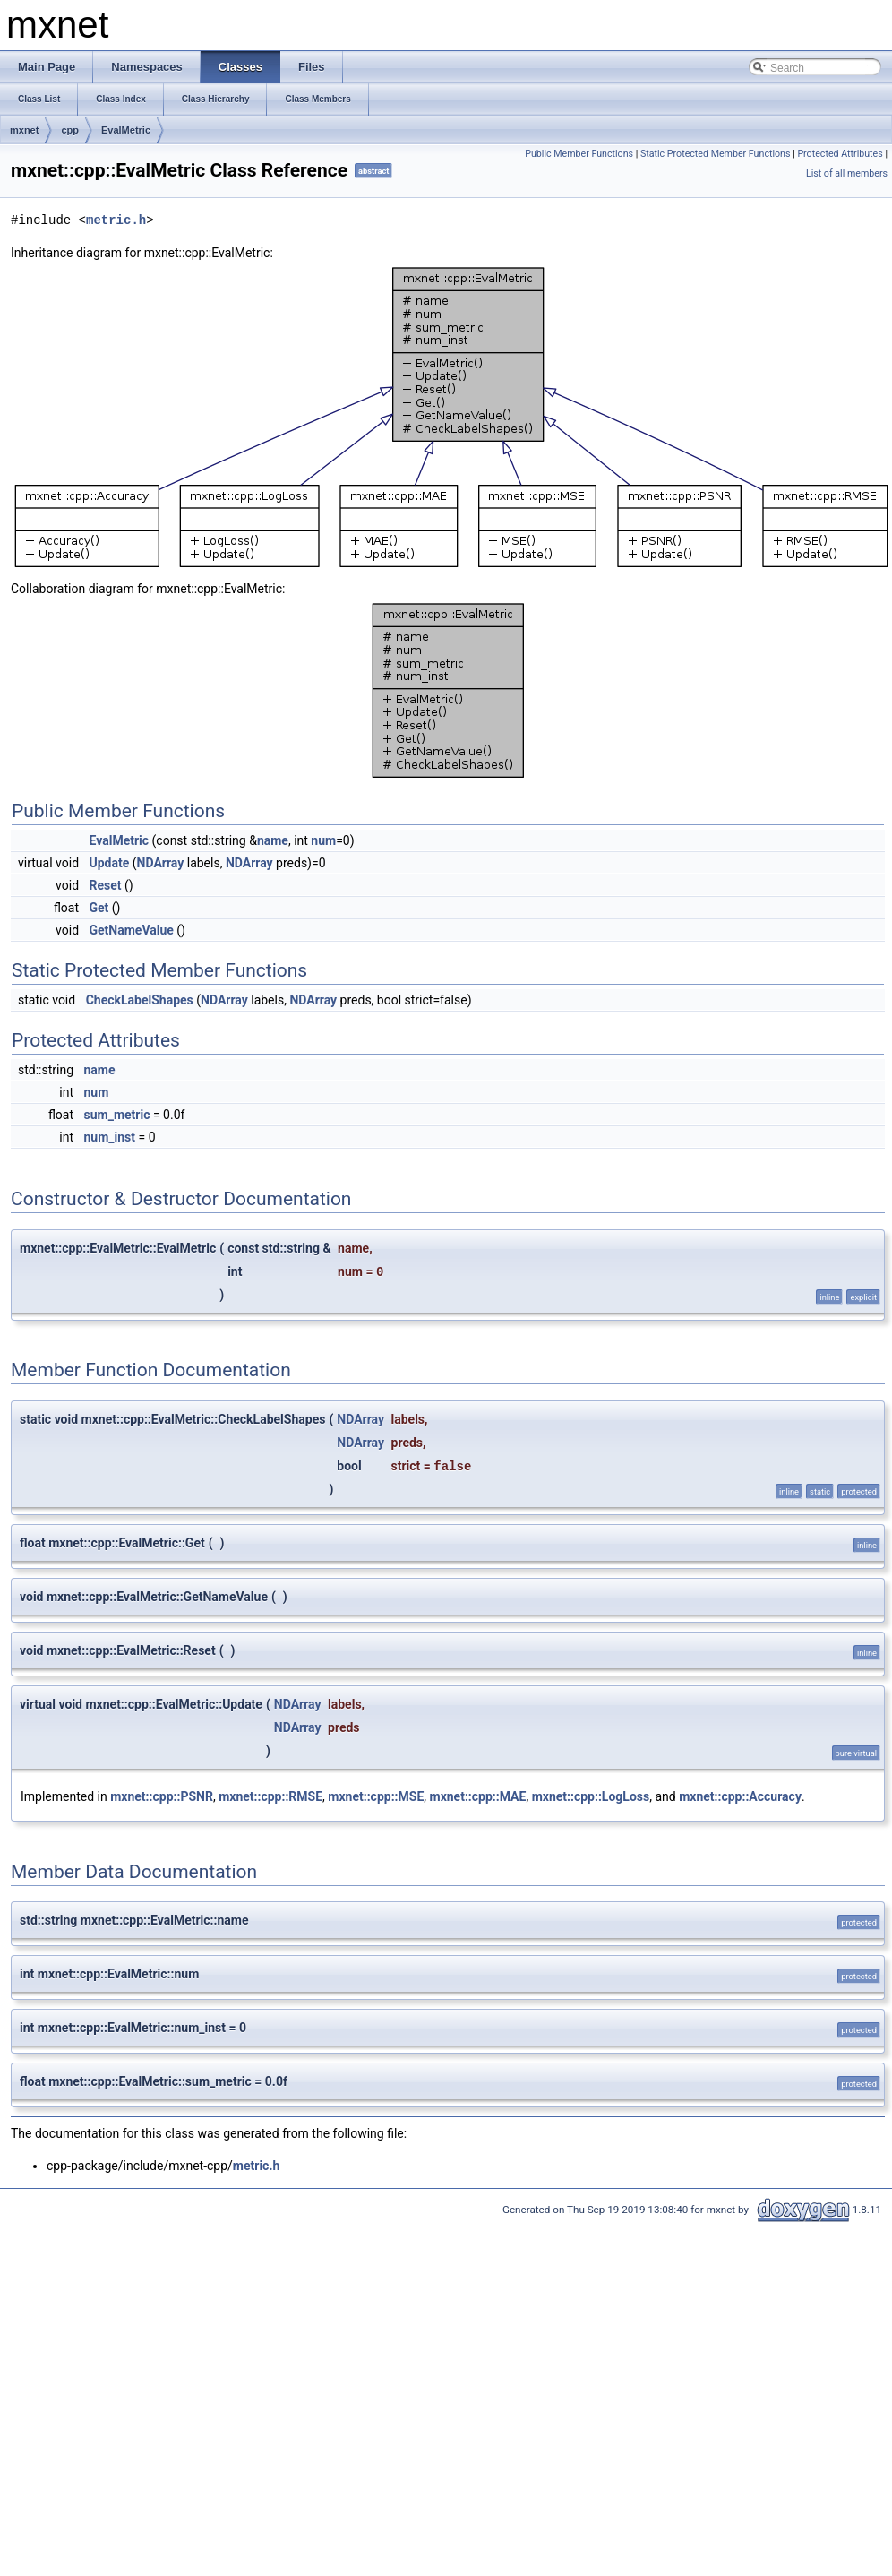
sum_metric (117, 1114)
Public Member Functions (579, 153)
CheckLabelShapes (139, 1000)
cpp (70, 130)
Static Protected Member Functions (715, 153)
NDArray (160, 863)
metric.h (116, 219)
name (272, 840)
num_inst (110, 1137)
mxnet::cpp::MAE (478, 1796)
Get (99, 907)
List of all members (847, 173)
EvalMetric (125, 130)
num (323, 840)
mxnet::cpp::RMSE (270, 1796)
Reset (106, 885)
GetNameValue (132, 930)
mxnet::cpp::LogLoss (591, 1796)
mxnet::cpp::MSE (376, 1796)
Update (110, 863)
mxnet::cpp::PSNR (161, 1796)
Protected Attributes (839, 153)
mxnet (24, 130)
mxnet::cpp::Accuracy (740, 1796)
